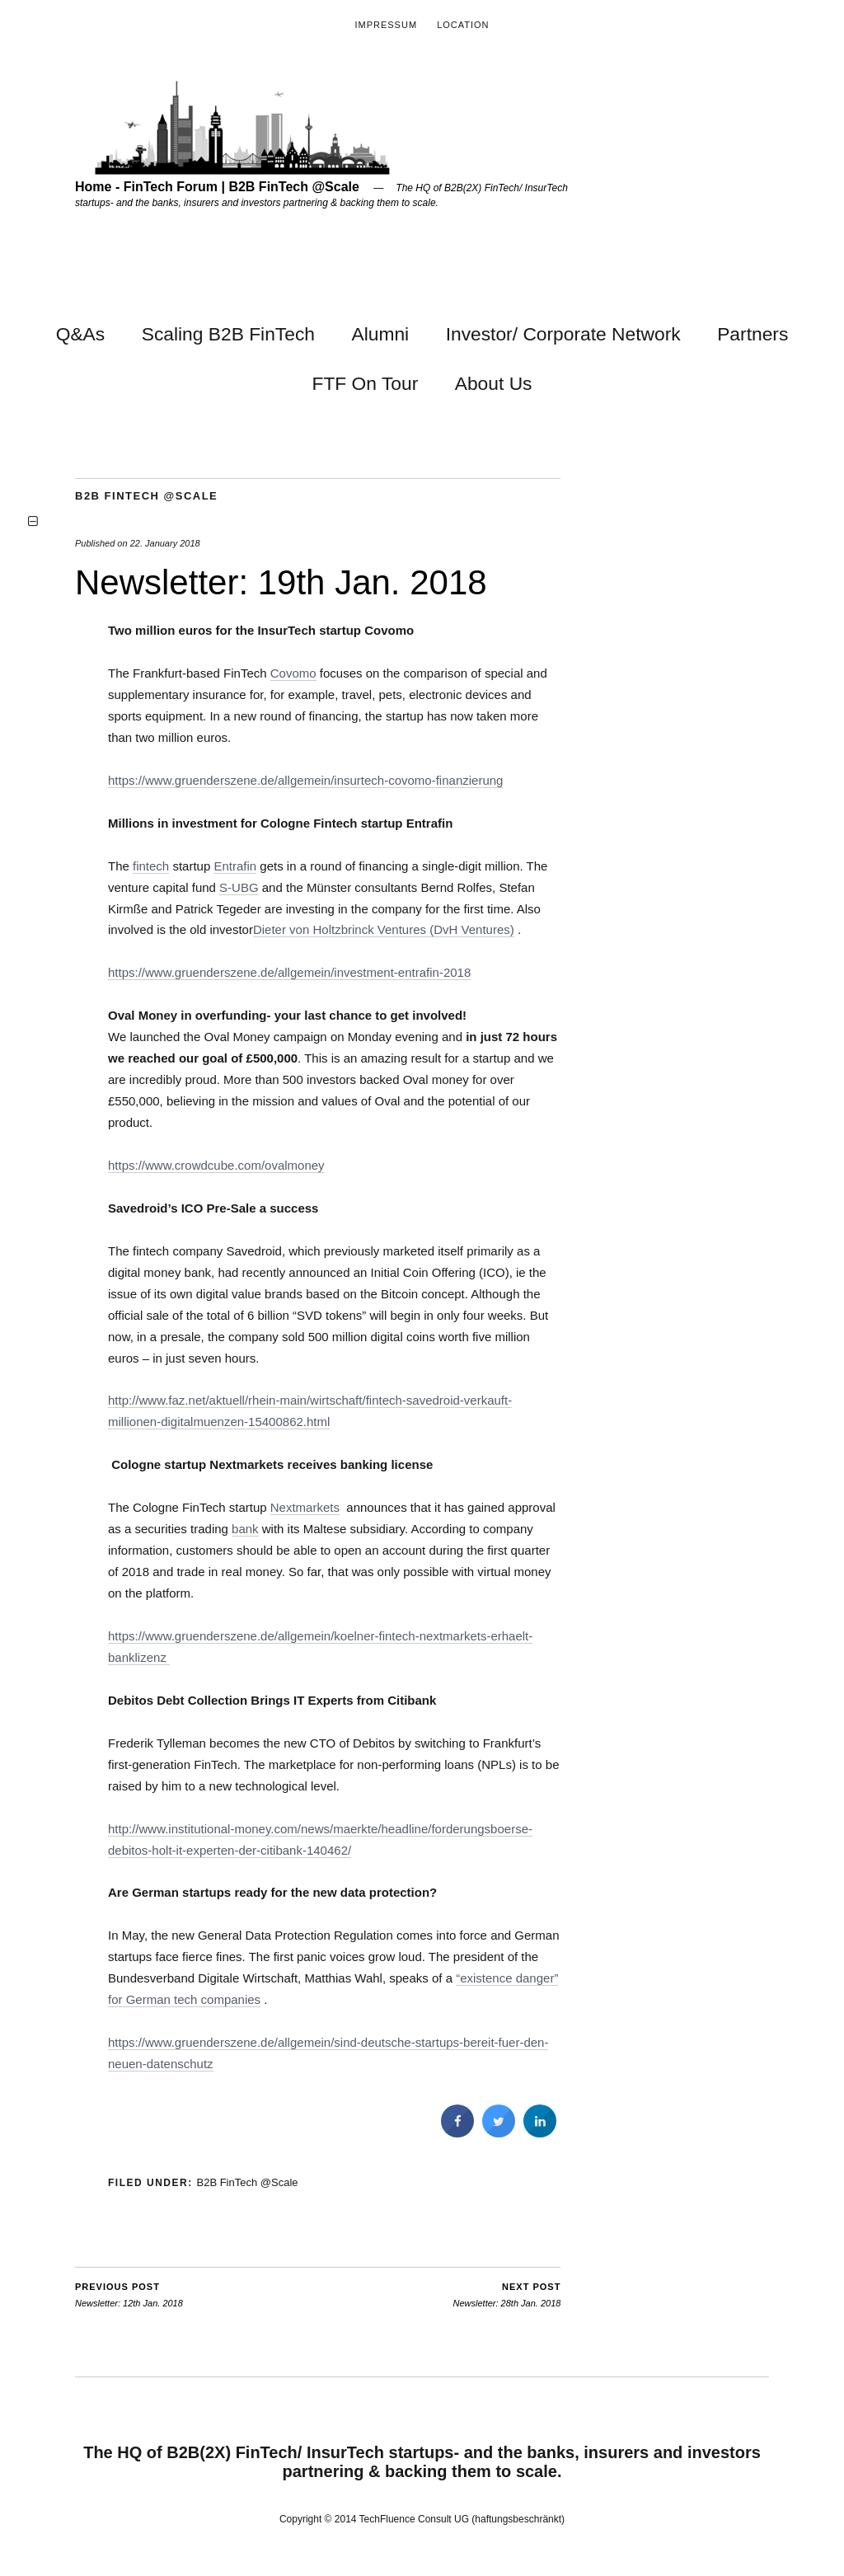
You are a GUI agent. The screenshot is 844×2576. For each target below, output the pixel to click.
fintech (151, 866)
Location (463, 25)
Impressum (385, 25)
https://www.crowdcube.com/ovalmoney (216, 1165)
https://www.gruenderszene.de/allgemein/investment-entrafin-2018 (289, 972)
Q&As (81, 334)
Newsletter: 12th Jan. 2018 (129, 2294)
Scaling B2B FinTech (228, 334)
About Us (493, 383)
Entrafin (234, 866)
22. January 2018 (165, 543)
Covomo (293, 673)
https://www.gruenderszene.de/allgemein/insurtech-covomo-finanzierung (305, 780)
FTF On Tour (365, 383)
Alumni (380, 334)
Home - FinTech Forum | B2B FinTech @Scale (217, 187)
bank (245, 1529)
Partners (752, 334)
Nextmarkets (305, 1507)
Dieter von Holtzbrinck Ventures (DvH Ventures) (383, 929)
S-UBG (239, 887)
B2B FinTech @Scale (146, 496)
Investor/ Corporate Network (563, 334)
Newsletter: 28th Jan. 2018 (507, 2294)
